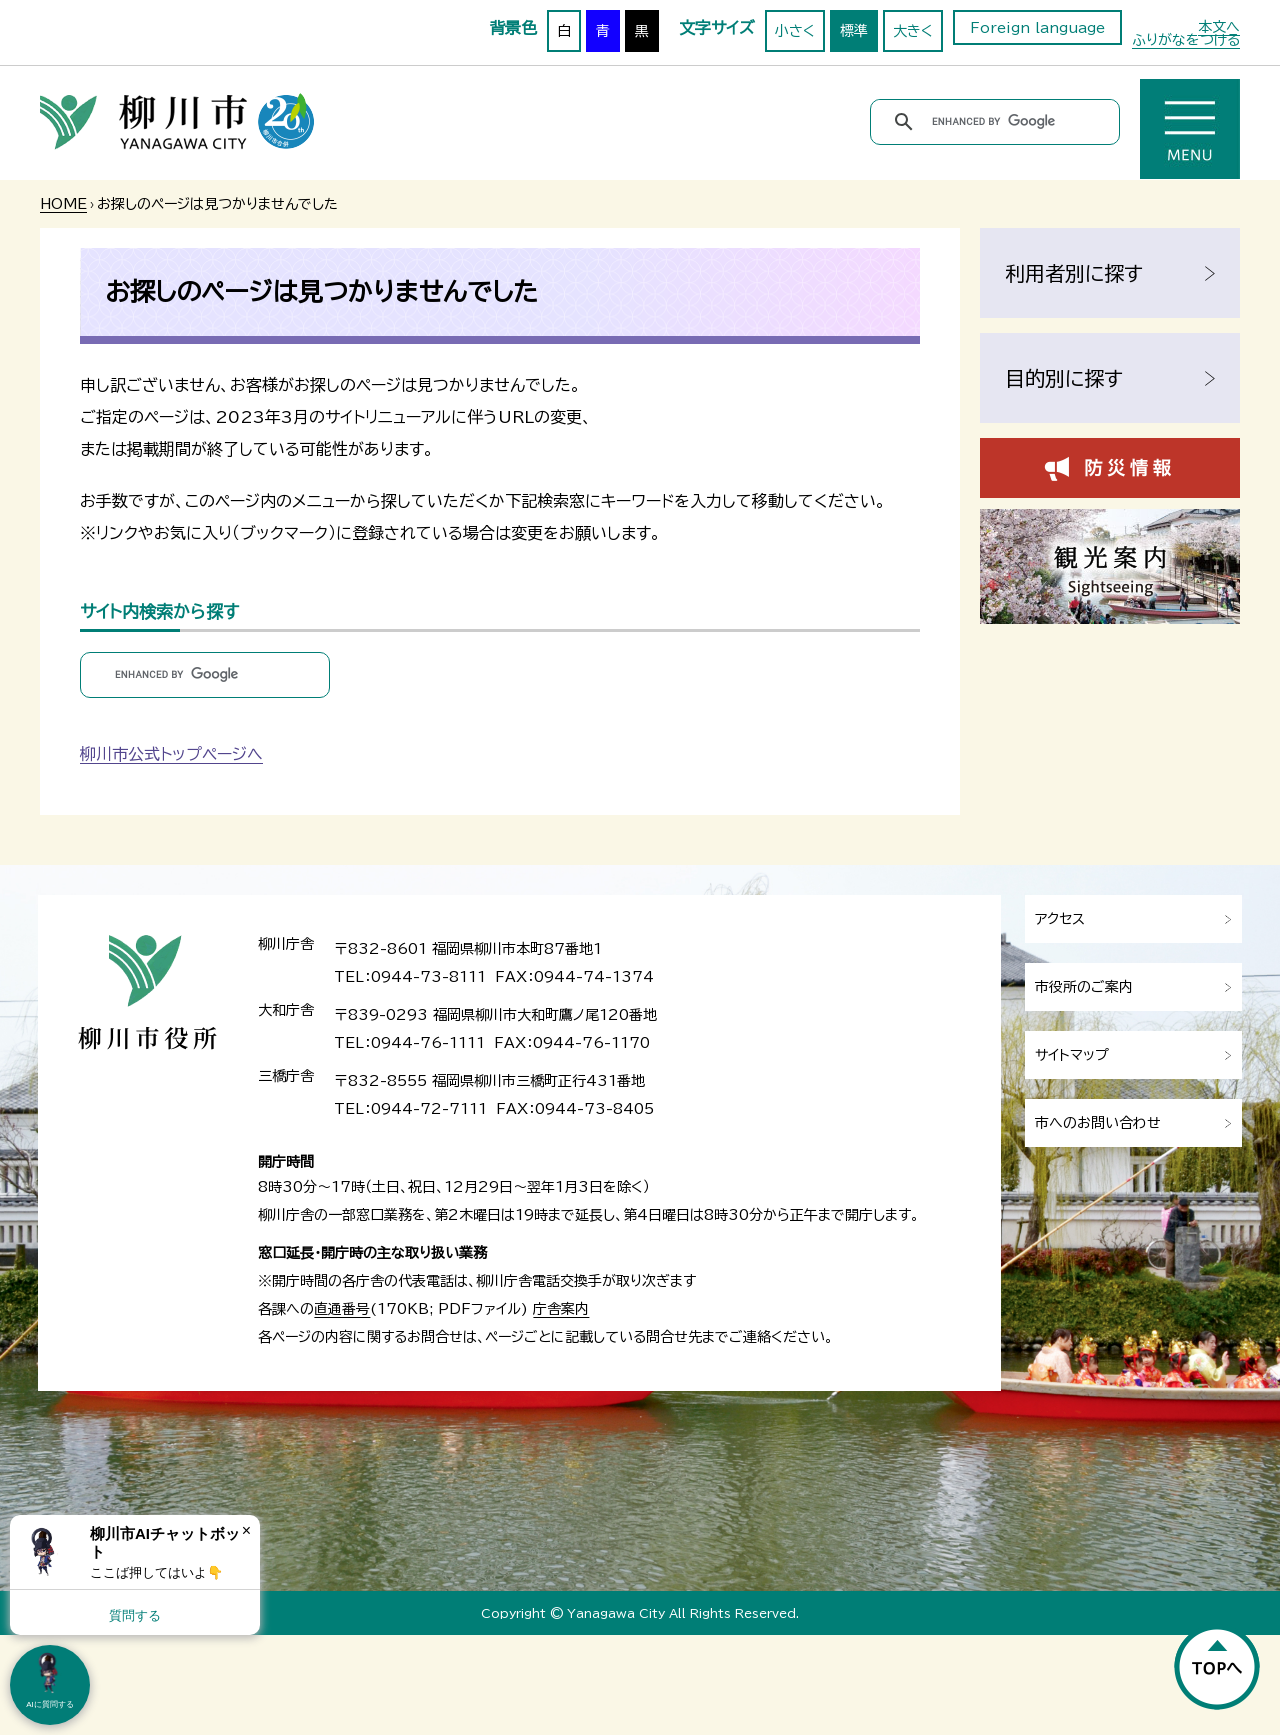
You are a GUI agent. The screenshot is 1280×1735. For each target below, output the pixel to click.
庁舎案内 (561, 1309)
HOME (63, 204)
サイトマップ (1072, 1055)
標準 (854, 31)
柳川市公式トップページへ (171, 754)
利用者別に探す (1074, 273)
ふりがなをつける (1186, 40)
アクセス (1060, 919)
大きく (913, 31)
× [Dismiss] (246, 1530)
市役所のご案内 (1084, 987)
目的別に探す (1064, 378)
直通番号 (342, 1309)
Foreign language (1037, 28)
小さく (795, 31)
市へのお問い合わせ (1098, 1123)
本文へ (1219, 27)
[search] (998, 122)
